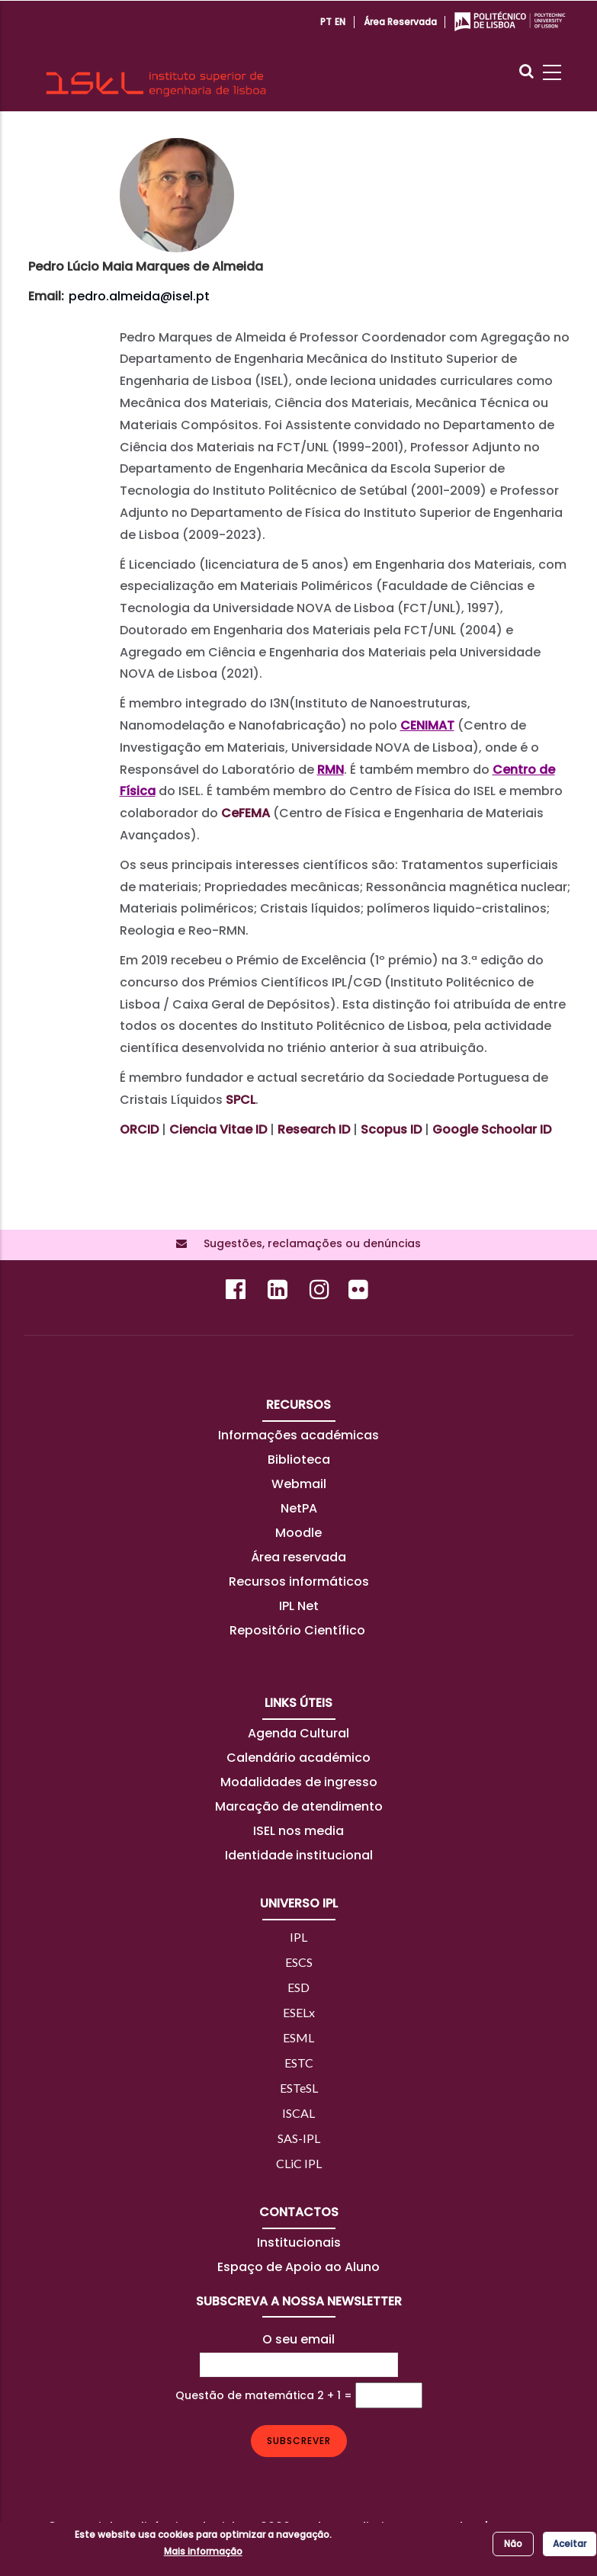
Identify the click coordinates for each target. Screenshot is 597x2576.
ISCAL (298, 2113)
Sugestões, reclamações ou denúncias (307, 1243)
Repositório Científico (298, 1630)
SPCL (240, 1099)
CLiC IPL (299, 2163)
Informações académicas (298, 1435)
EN (340, 21)
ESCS (299, 1962)
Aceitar (569, 2543)
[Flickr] (360, 1293)
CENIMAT (427, 725)
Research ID (314, 1129)
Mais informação (203, 2551)
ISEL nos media (298, 1831)
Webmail (298, 1484)
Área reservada (400, 21)
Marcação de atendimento (299, 1806)
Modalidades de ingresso (298, 1782)
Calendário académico (298, 1757)
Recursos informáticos (299, 1581)
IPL (298, 1937)
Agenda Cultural (298, 1733)
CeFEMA (245, 813)
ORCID (139, 1129)
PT (326, 21)
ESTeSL (299, 2087)
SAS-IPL (299, 2138)
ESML (298, 2037)
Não (513, 2543)
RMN (330, 769)
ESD (298, 1987)
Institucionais (299, 2242)
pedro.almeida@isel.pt (139, 296)
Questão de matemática (244, 2395)
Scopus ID (391, 1129)
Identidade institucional (299, 1855)
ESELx (299, 2012)
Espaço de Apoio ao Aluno (298, 2267)
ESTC (298, 2062)
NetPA (299, 1508)
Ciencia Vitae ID (218, 1129)
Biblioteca (299, 1459)
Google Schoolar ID (491, 1129)
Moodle (298, 1532)
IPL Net (299, 1606)
